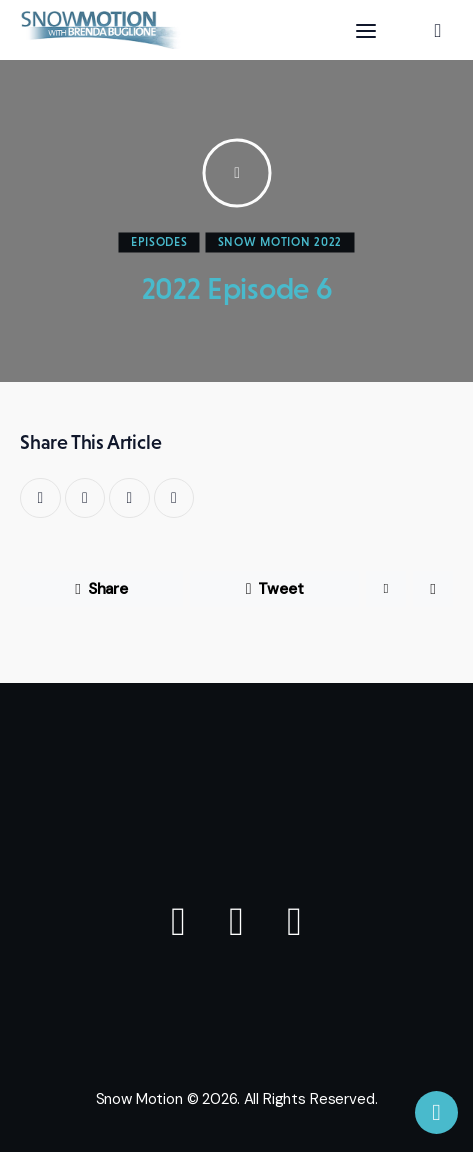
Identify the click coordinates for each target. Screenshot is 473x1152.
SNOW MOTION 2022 (280, 242)
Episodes (159, 242)
